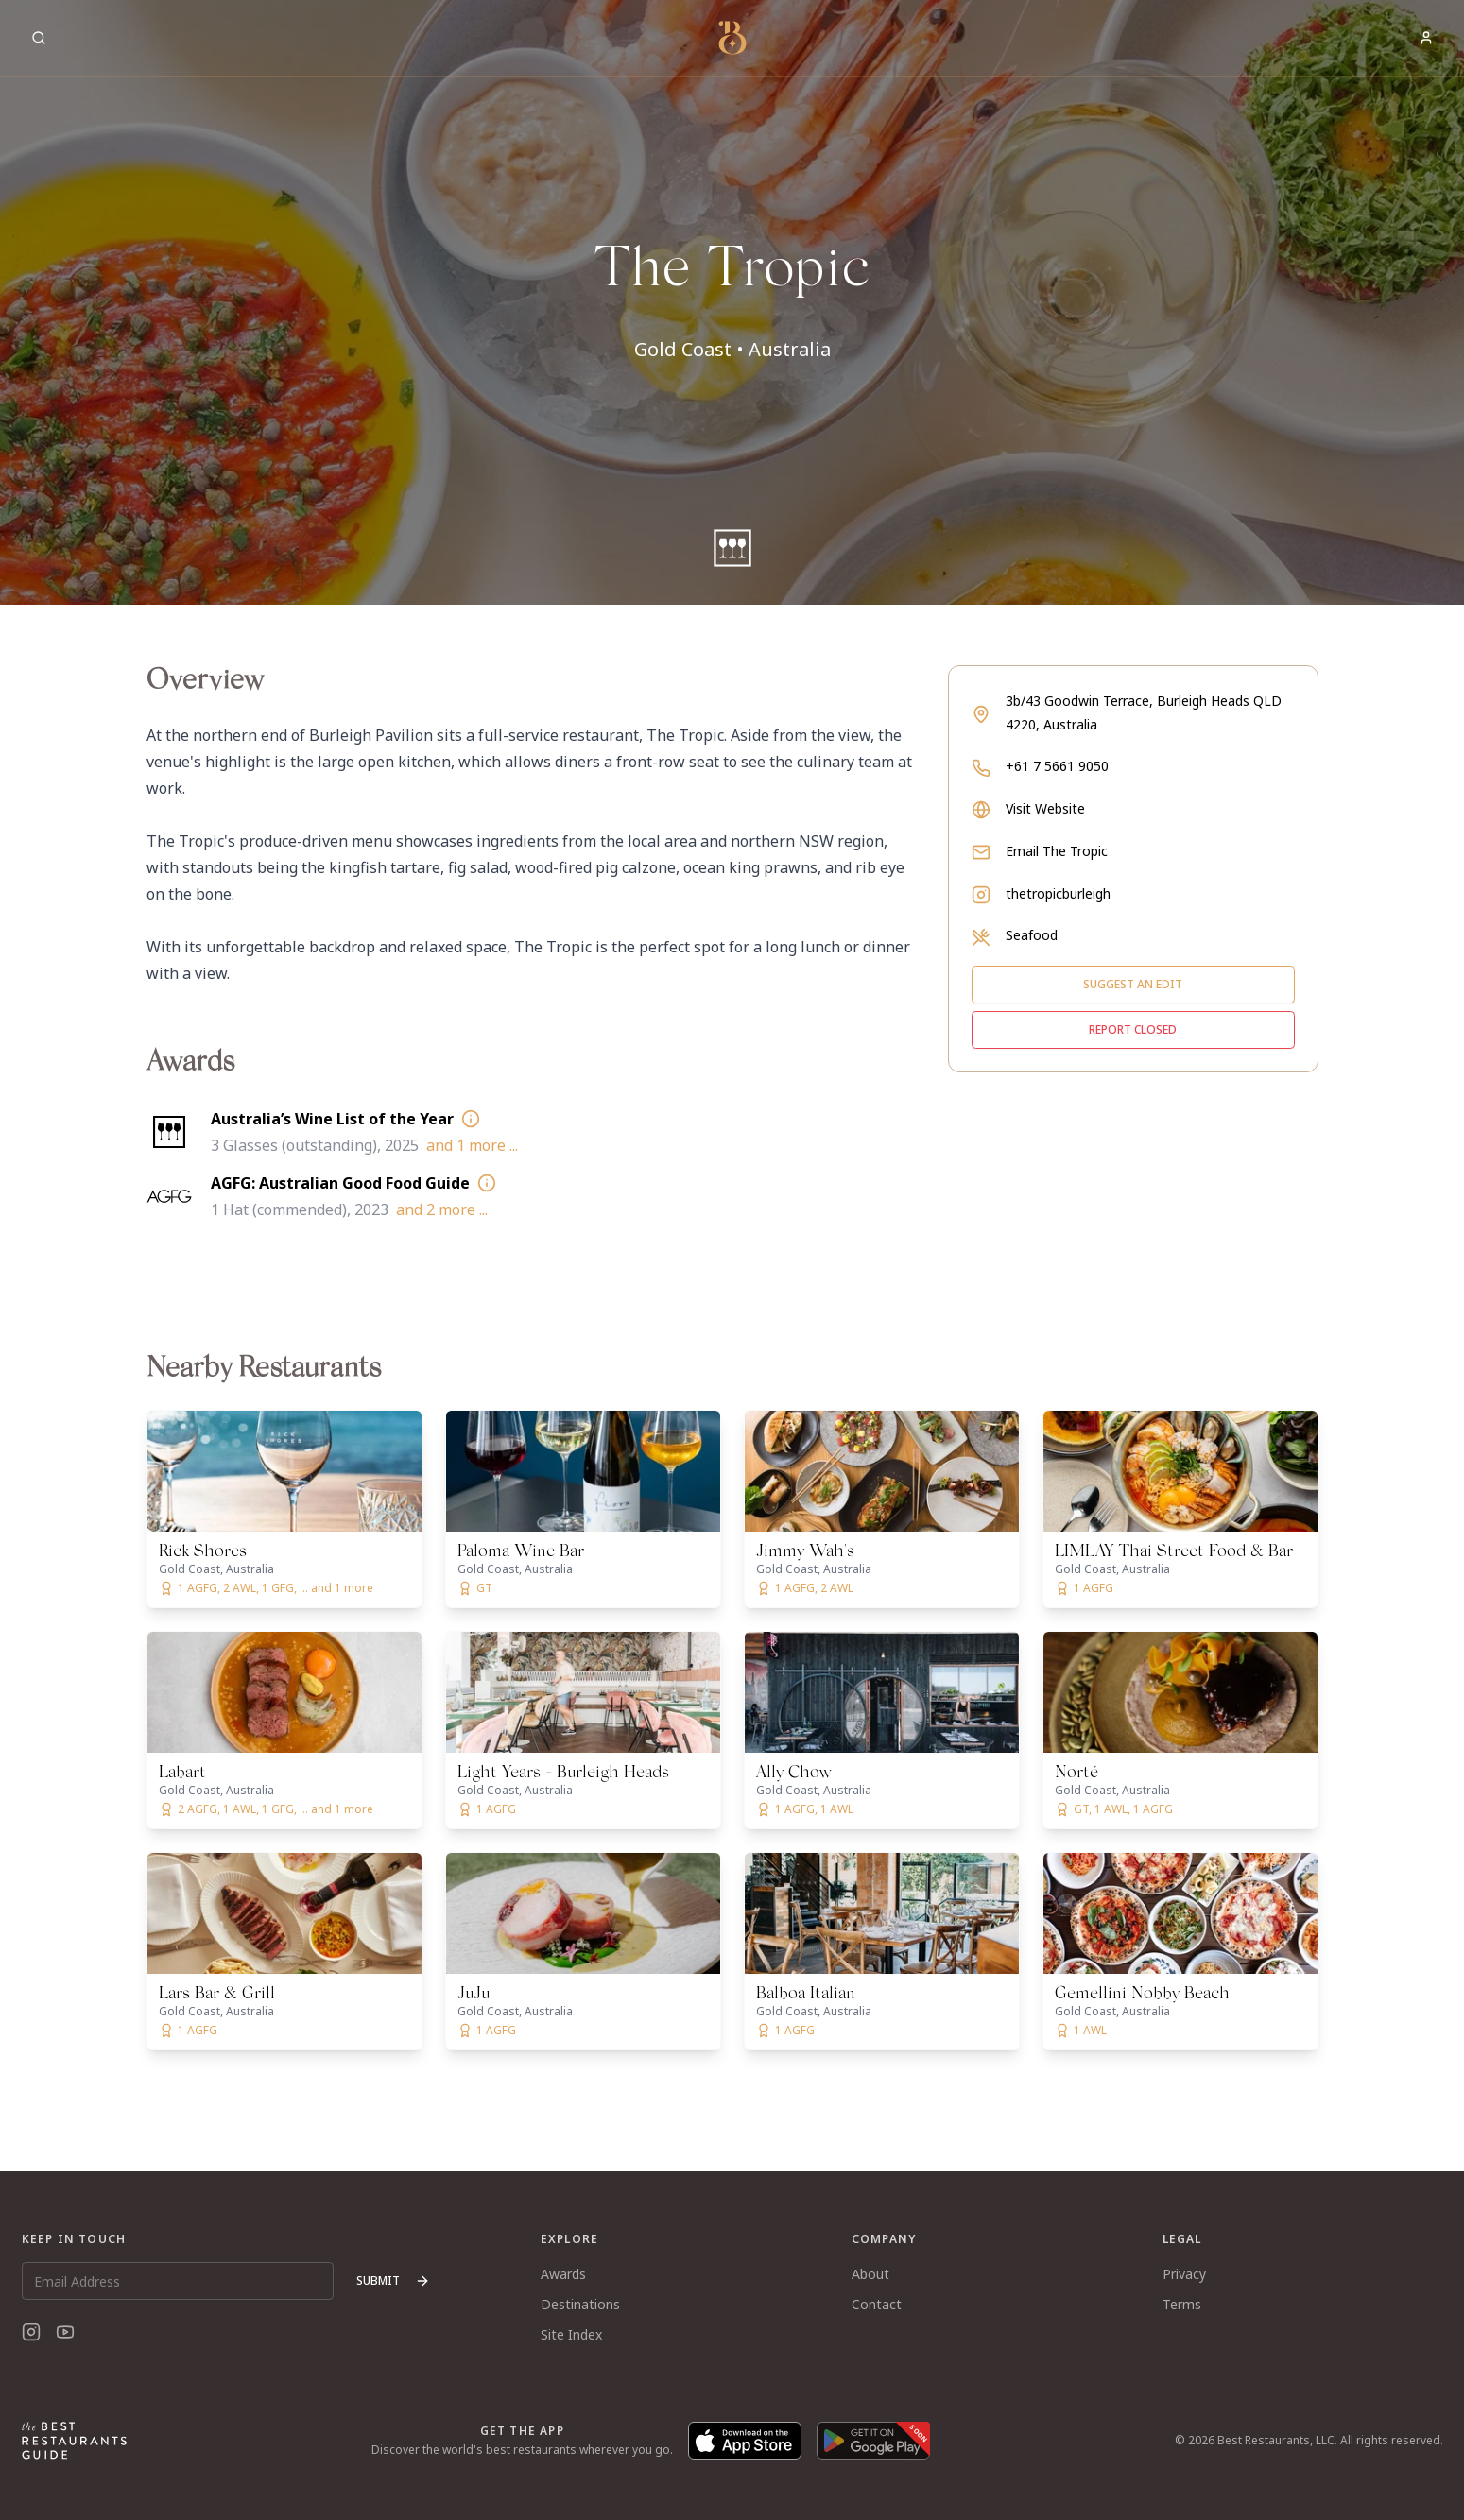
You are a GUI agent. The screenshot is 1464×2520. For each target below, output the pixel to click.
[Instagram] (31, 2332)
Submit (393, 2280)
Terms (1182, 2304)
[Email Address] (178, 2281)
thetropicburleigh (1058, 893)
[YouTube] (65, 2332)
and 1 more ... (472, 1145)
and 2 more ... (442, 1209)
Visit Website (1045, 808)
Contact (877, 2304)
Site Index (571, 2334)
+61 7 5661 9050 (1057, 766)
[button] (732, 302)
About (870, 2274)
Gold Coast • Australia (732, 349)
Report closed (1133, 1029)
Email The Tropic (1057, 851)
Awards (563, 2274)
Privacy (1184, 2274)
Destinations (580, 2304)
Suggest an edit (1132, 984)
